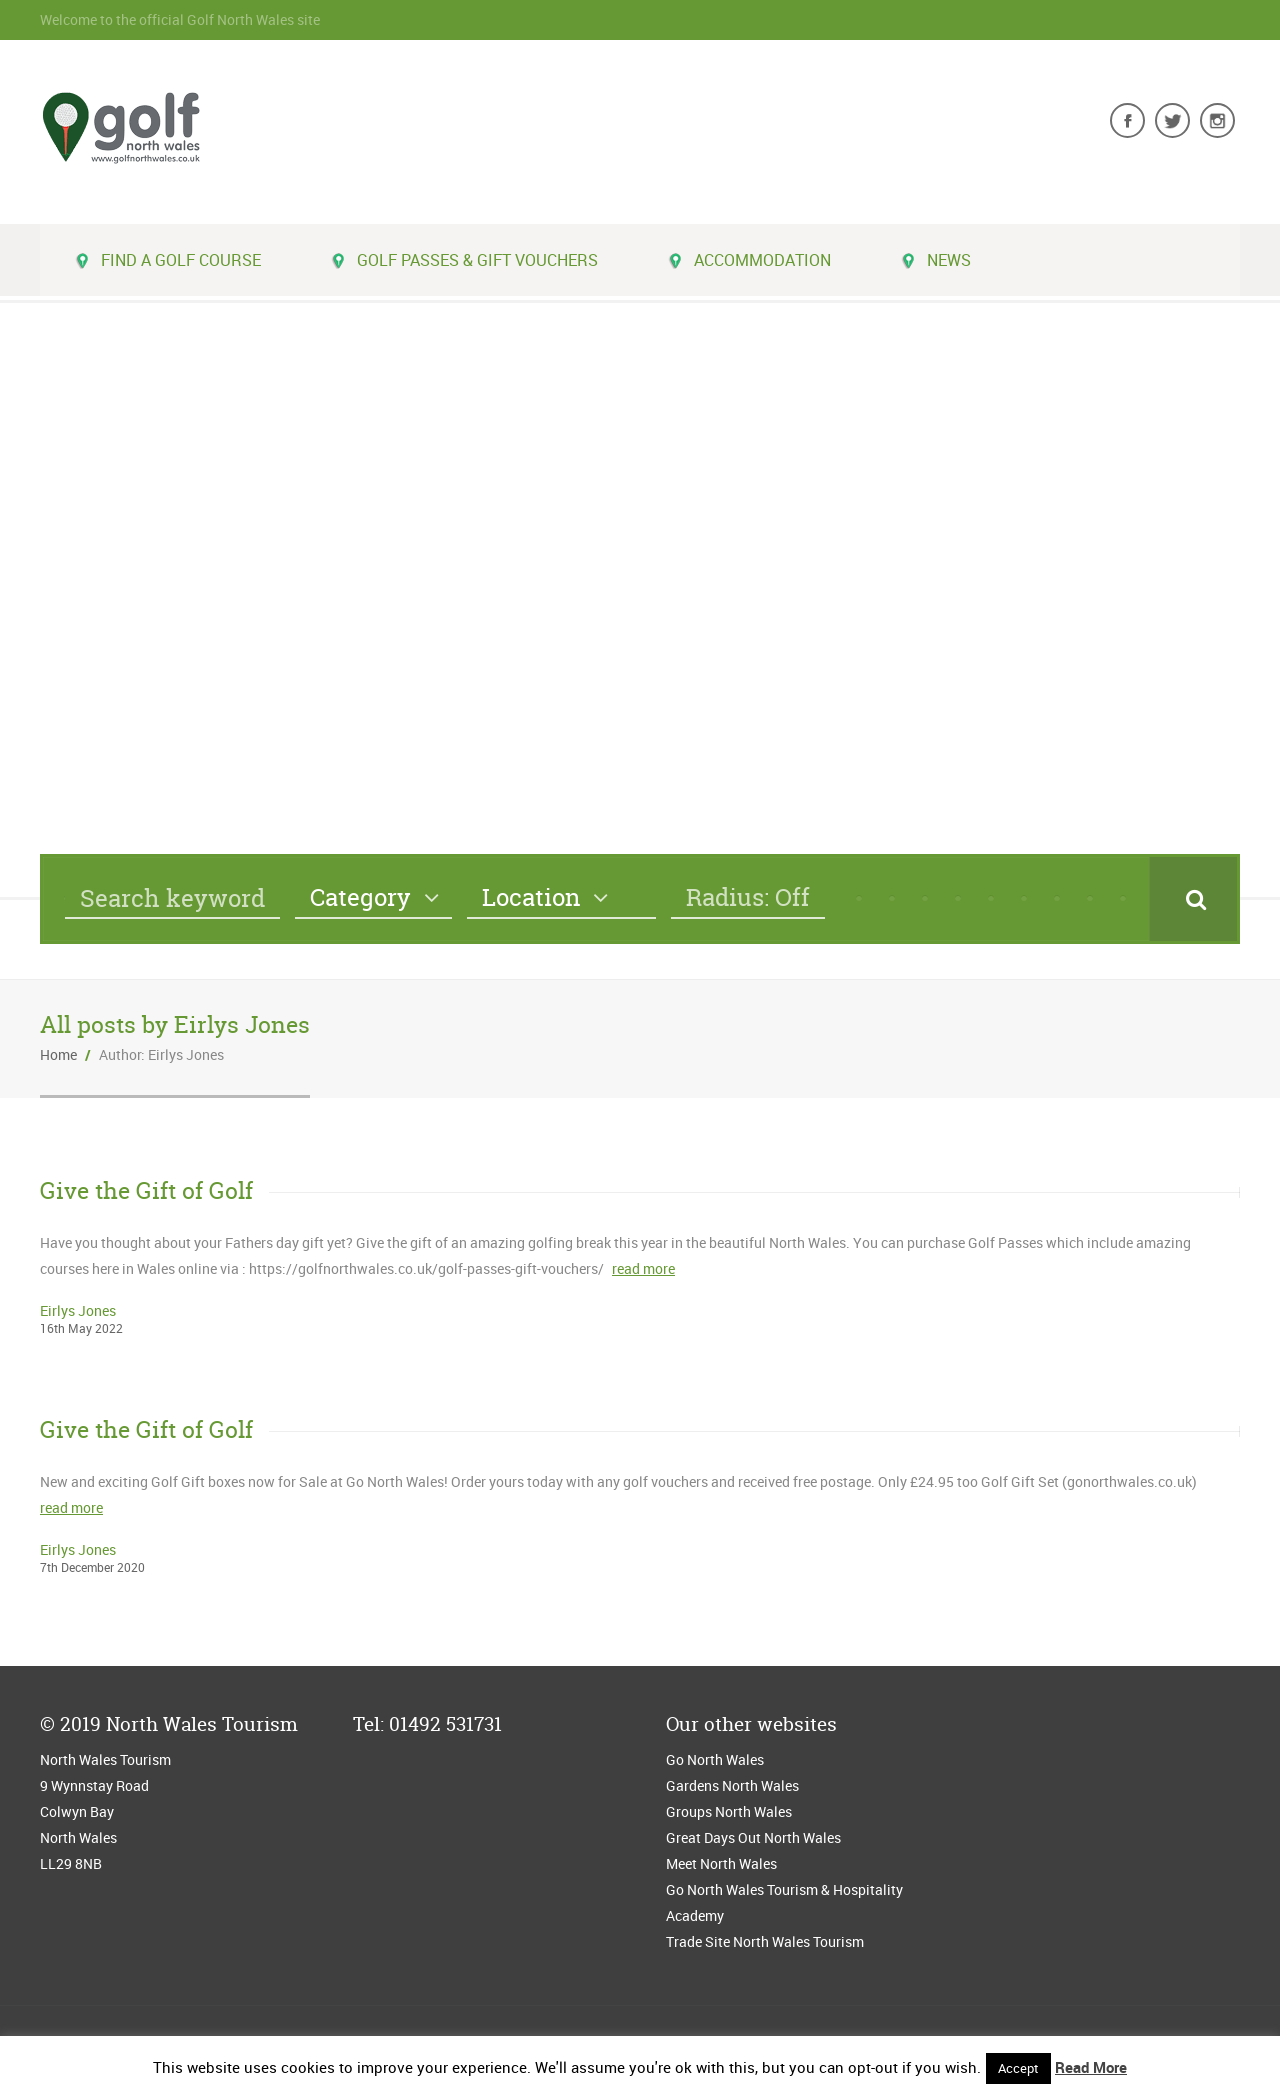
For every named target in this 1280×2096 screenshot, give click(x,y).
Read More (1091, 2067)
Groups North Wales (729, 1811)
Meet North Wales (721, 1863)
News (936, 260)
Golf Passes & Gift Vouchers (464, 260)
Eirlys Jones (78, 1310)
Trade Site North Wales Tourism (766, 1941)
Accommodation (749, 260)
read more (643, 1268)
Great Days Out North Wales (753, 1837)
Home (58, 1054)
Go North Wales (715, 1759)
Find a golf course (168, 260)
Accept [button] (1018, 2068)
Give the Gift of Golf (146, 1190)
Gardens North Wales (732, 1785)
